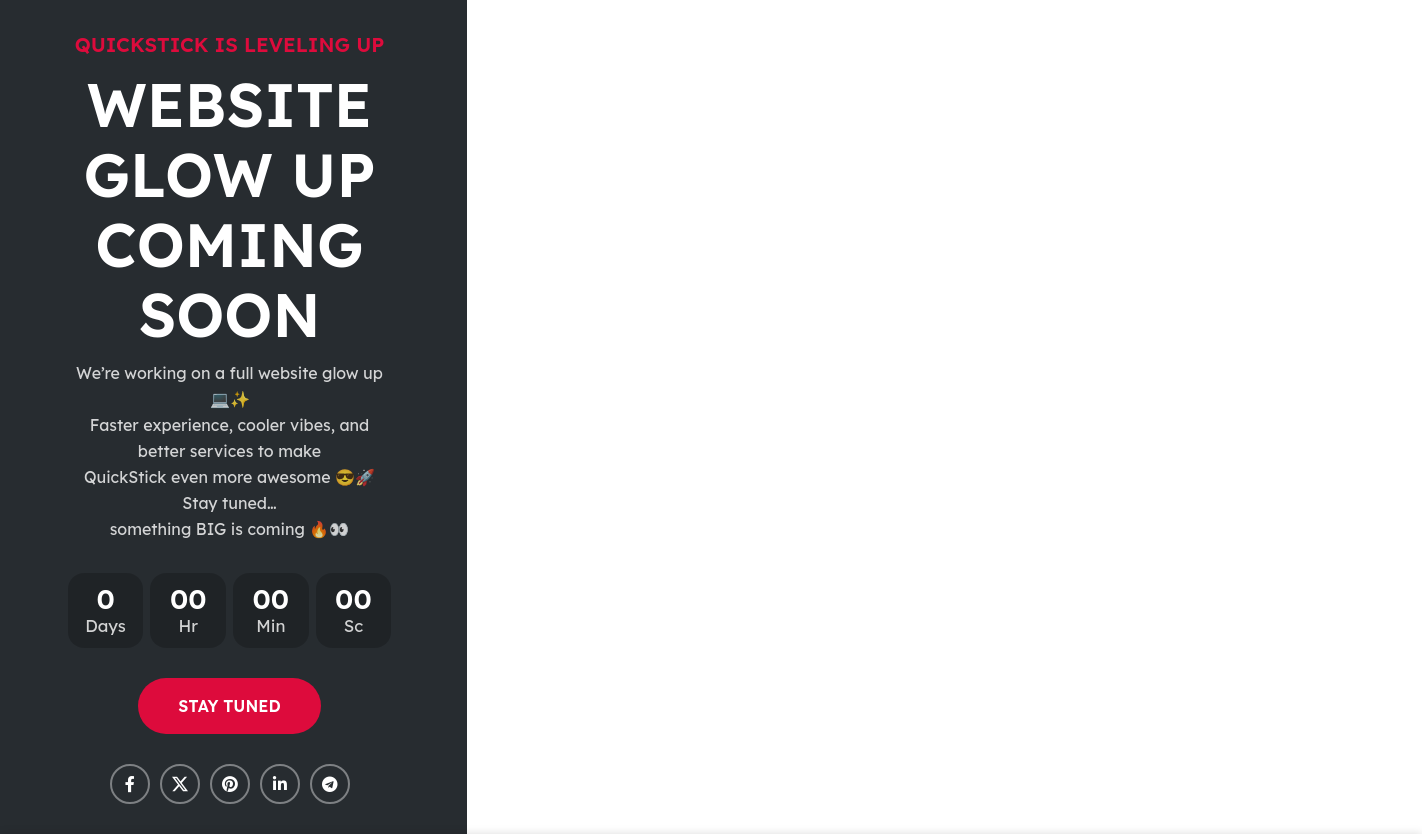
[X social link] (180, 784)
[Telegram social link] (330, 784)
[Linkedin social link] (280, 784)
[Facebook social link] (130, 784)
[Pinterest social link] (230, 784)
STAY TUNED (229, 706)
